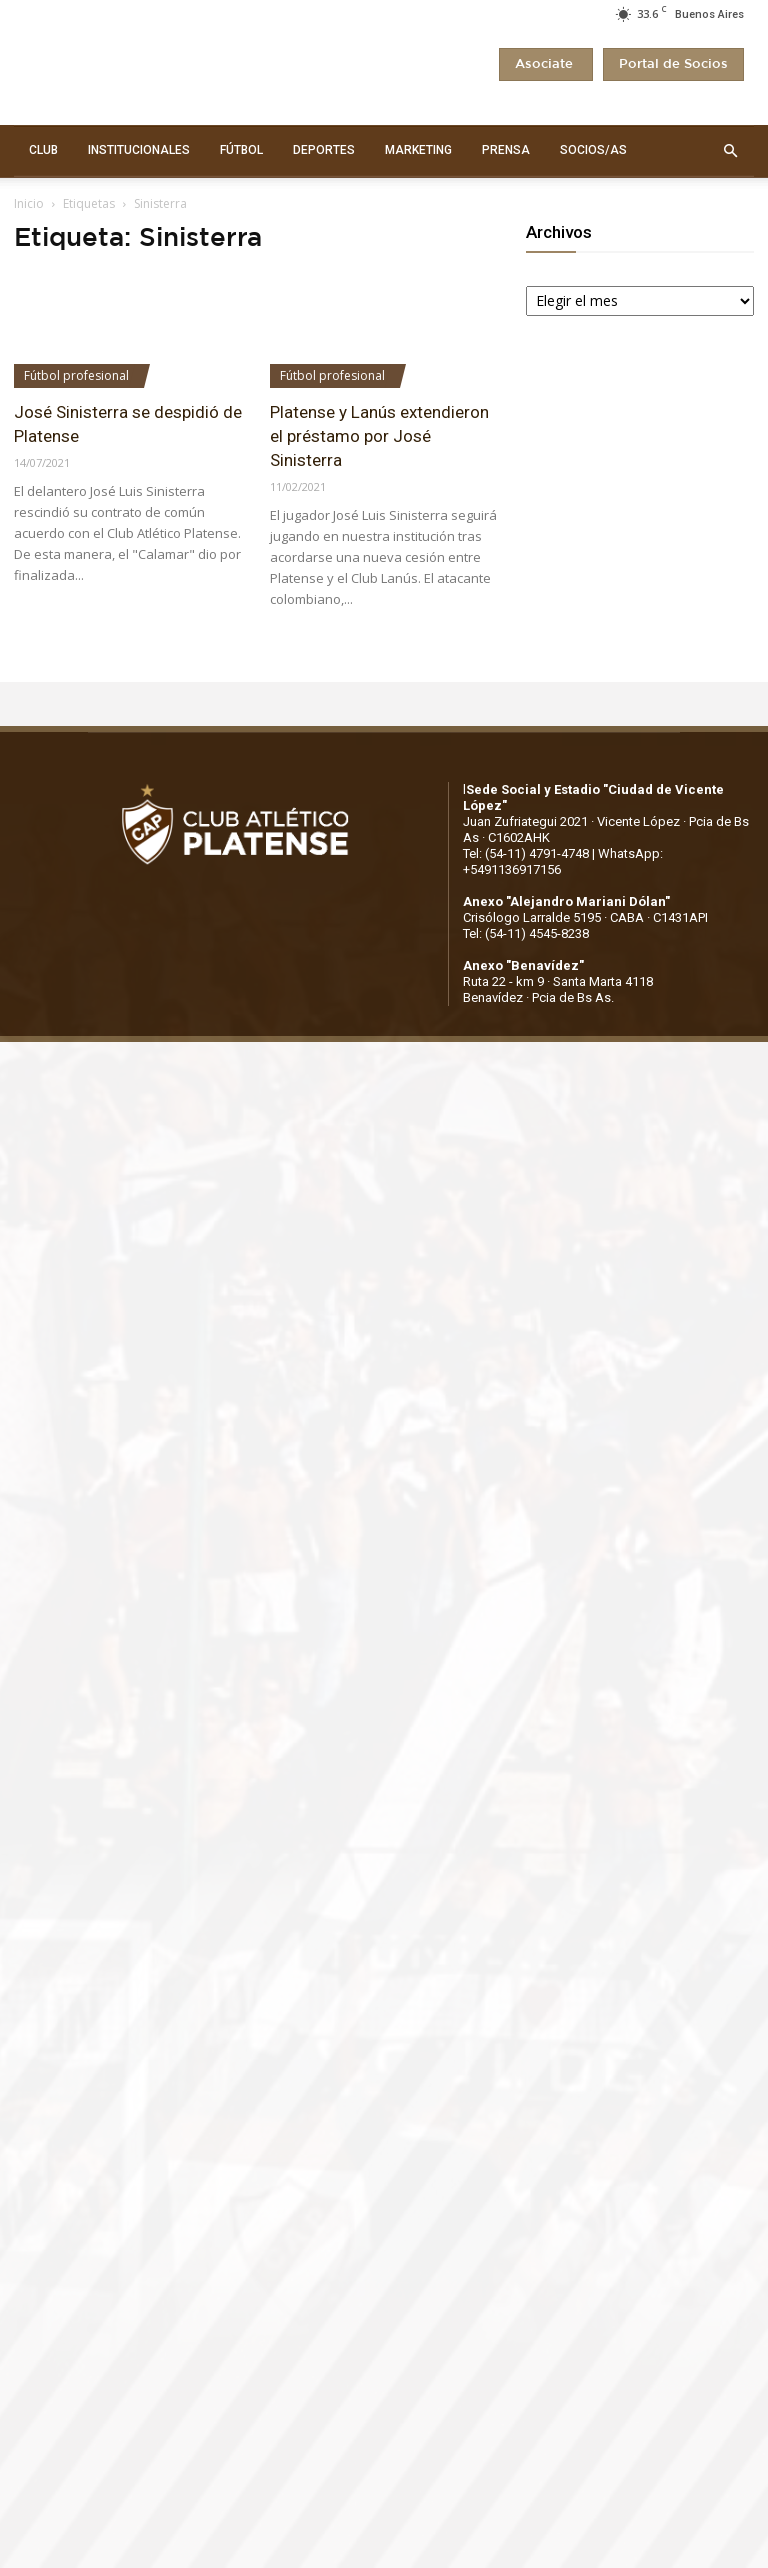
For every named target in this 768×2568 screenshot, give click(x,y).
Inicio (29, 203)
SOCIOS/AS (593, 150)
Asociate (546, 64)
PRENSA (506, 150)
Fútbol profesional (76, 375)
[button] (730, 151)
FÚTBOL (241, 150)
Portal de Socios (673, 64)
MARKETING (418, 150)
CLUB (43, 150)
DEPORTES (324, 150)
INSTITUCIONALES (139, 150)
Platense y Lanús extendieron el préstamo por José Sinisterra (379, 436)
